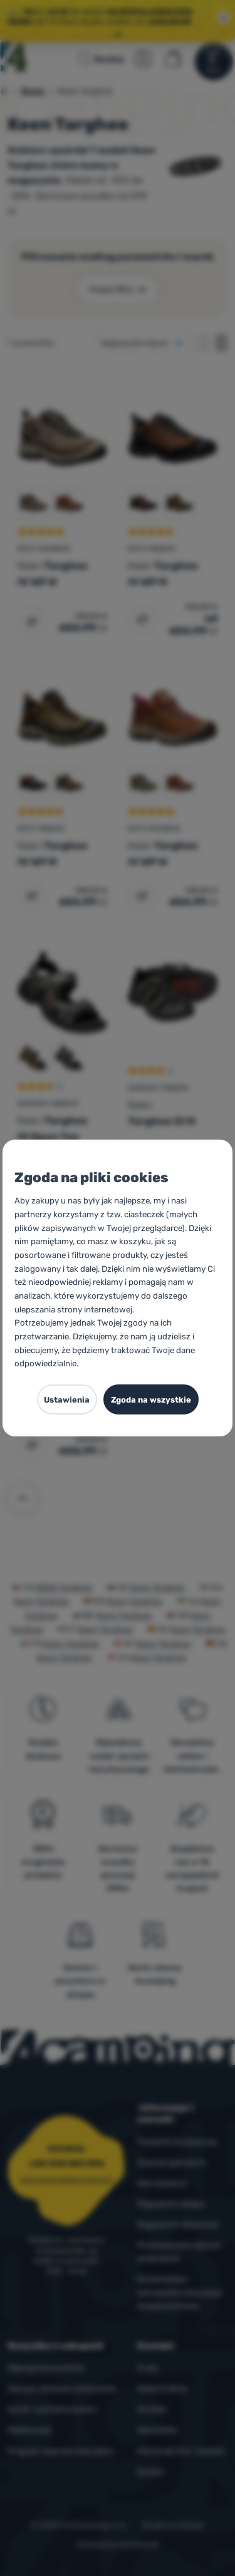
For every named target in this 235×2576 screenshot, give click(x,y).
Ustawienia (67, 1399)
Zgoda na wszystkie (151, 1399)
